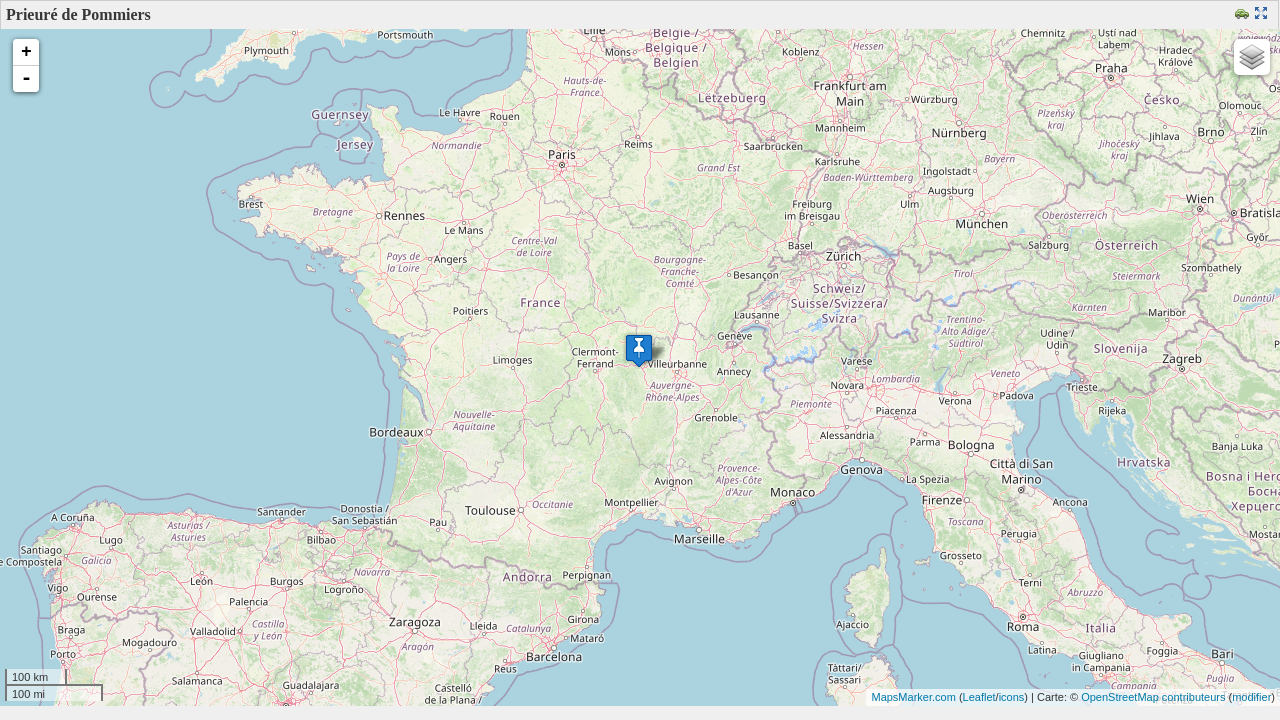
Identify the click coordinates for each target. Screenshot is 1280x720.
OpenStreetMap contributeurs (1153, 697)
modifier (1251, 697)
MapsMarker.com (913, 697)
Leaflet (979, 697)
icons (1012, 697)
